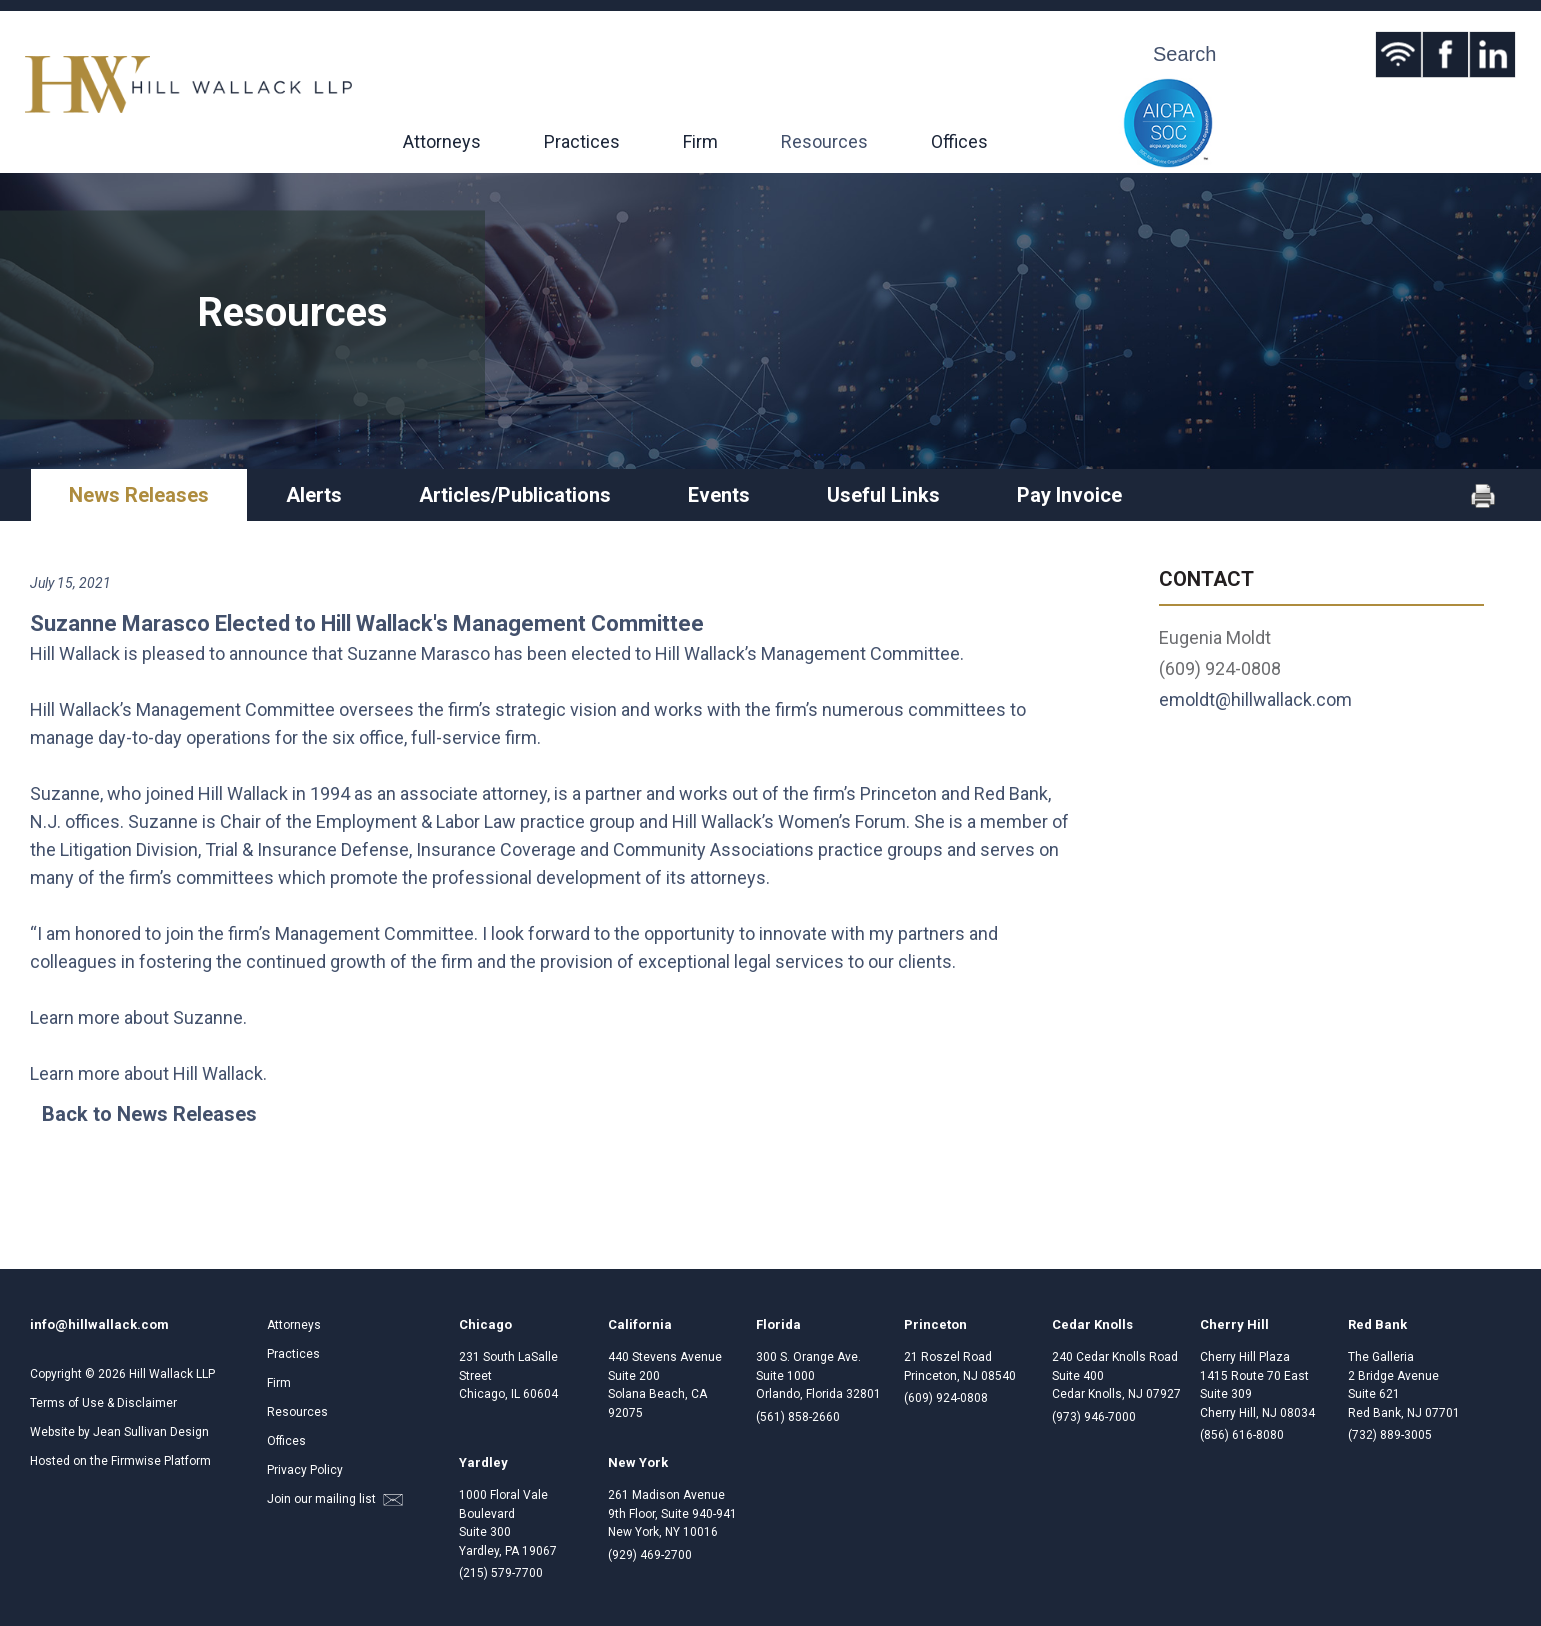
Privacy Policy (305, 1470)
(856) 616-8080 (1242, 1435)
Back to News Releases (149, 1114)
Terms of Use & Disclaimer (103, 1403)
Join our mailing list (335, 1499)
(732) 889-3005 (1390, 1435)
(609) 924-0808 (946, 1398)
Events (719, 495)
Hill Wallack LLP (172, 1374)
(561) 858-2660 (798, 1417)
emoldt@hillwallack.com (1255, 699)
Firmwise (136, 1461)
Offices (959, 141)
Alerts (314, 495)
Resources (824, 141)
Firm (700, 141)
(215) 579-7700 (501, 1573)
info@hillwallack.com (99, 1324)
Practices (582, 141)
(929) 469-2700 (650, 1555)
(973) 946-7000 (1094, 1417)
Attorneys (442, 141)
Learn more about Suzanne (136, 1017)
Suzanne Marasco (418, 653)
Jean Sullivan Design (151, 1432)
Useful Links (883, 495)
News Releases (139, 495)
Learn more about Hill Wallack (146, 1073)
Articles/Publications (515, 495)
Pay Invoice (1069, 495)
